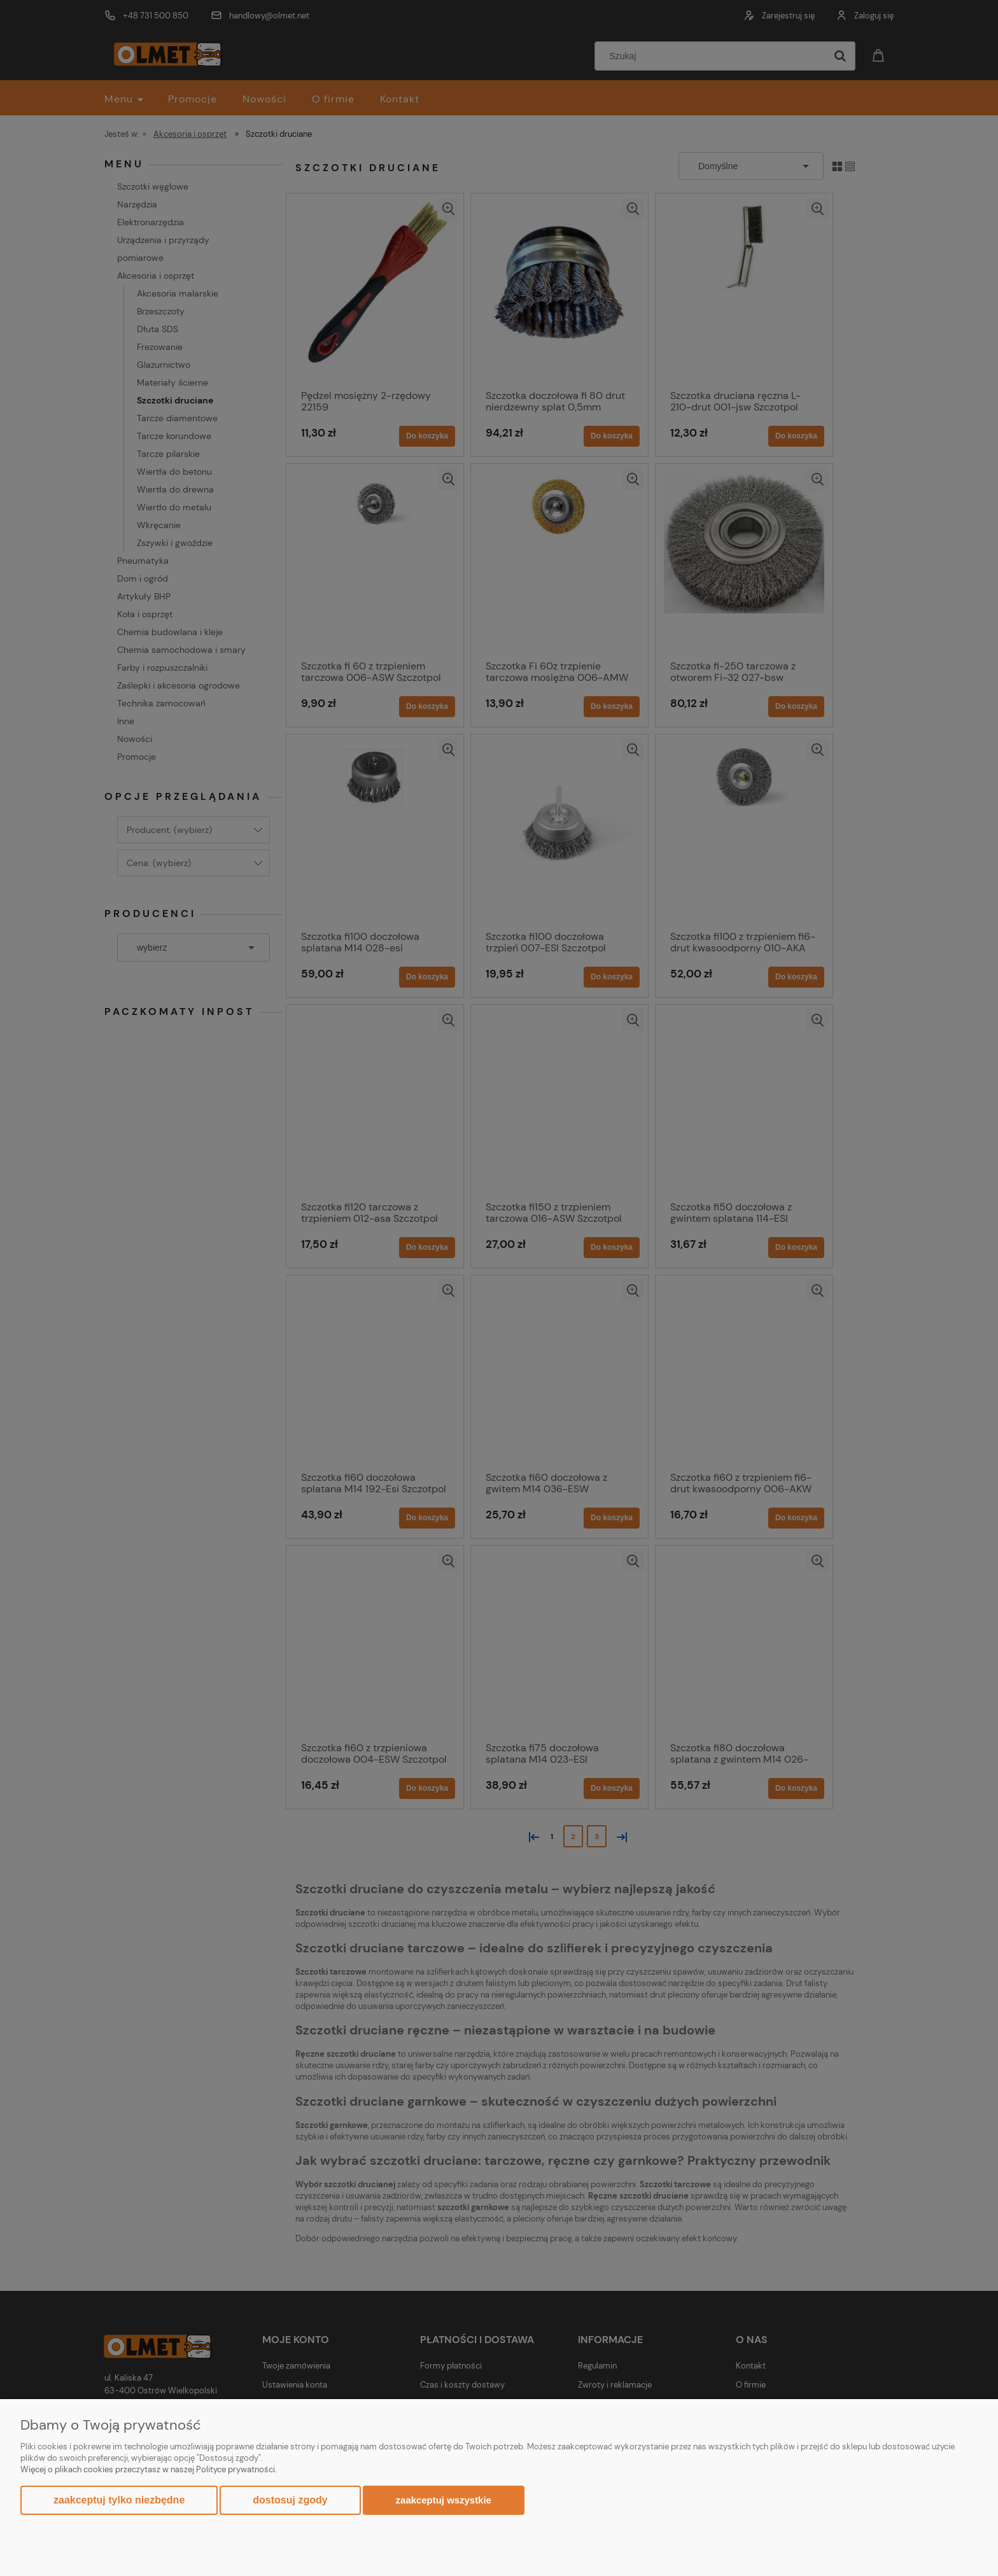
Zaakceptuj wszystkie (443, 2500)
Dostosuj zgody (290, 2500)
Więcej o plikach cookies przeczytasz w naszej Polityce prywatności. (148, 2469)
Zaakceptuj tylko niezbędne (119, 2500)
